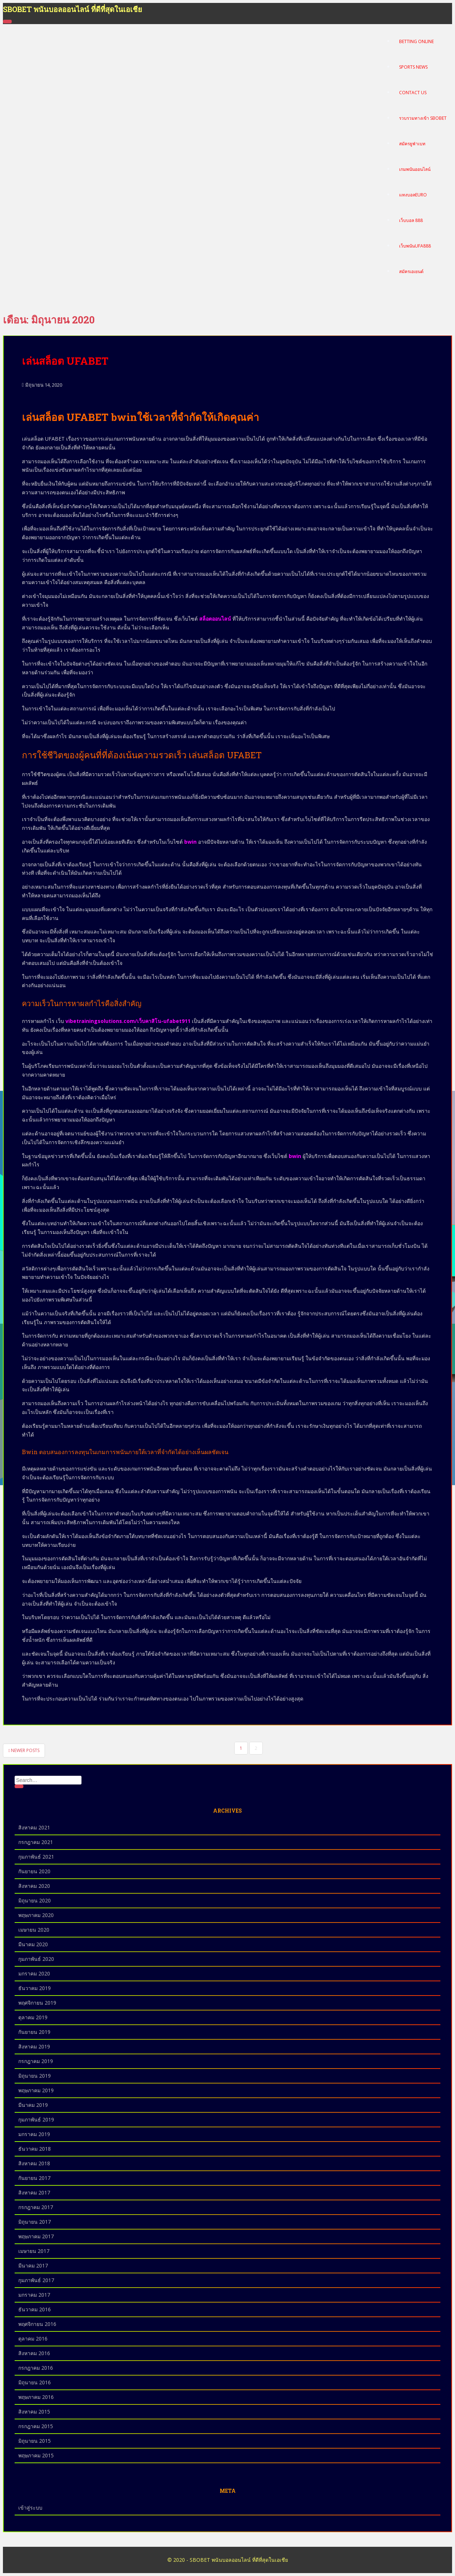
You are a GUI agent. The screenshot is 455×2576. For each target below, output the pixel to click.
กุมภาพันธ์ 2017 (36, 2280)
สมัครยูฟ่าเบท (412, 144)
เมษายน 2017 (33, 2250)
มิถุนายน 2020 (34, 1900)
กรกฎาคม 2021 (35, 1842)
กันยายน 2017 (34, 2177)
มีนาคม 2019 (33, 2104)
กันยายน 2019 (34, 2031)
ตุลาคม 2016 (33, 2338)
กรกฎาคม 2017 (35, 2207)
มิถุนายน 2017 (34, 2221)
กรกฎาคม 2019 (35, 2061)
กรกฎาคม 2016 (35, 2367)
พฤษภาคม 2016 (36, 2396)
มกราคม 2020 (34, 1973)
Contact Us (412, 93)
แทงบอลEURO (413, 195)
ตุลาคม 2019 (33, 2017)
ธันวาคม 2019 (34, 1988)
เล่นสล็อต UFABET (65, 361)
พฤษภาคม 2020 (36, 1915)
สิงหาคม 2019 (34, 2046)
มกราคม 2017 (34, 2294)
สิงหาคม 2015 (34, 2411)
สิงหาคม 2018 (34, 2163)
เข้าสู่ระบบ (30, 2507)
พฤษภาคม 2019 (36, 2090)
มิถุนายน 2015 (34, 2440)
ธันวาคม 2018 (34, 2148)
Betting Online (416, 42)
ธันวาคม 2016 (34, 2309)
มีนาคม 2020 (33, 1944)
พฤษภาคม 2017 (36, 2236)
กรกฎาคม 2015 (35, 2426)
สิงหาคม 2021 (34, 1827)
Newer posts (23, 1750)
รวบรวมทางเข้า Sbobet (423, 118)
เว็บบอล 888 (411, 221)
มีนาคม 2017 (33, 2265)
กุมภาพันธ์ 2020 (36, 1958)
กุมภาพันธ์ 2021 (36, 1856)
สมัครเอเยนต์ (411, 272)
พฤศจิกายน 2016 (37, 2323)
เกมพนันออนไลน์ (415, 169)
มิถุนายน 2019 (34, 2075)
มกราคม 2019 (34, 2134)
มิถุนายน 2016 (34, 2382)
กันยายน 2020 (34, 1871)
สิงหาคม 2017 (34, 2192)
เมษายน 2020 (33, 1929)
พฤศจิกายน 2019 (37, 2002)
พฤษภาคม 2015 (36, 2455)
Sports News (413, 67)
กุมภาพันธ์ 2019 (36, 2119)
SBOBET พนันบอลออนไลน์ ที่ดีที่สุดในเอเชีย (72, 9)
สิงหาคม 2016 (34, 2353)
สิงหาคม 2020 (34, 1885)
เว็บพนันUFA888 (415, 246)
